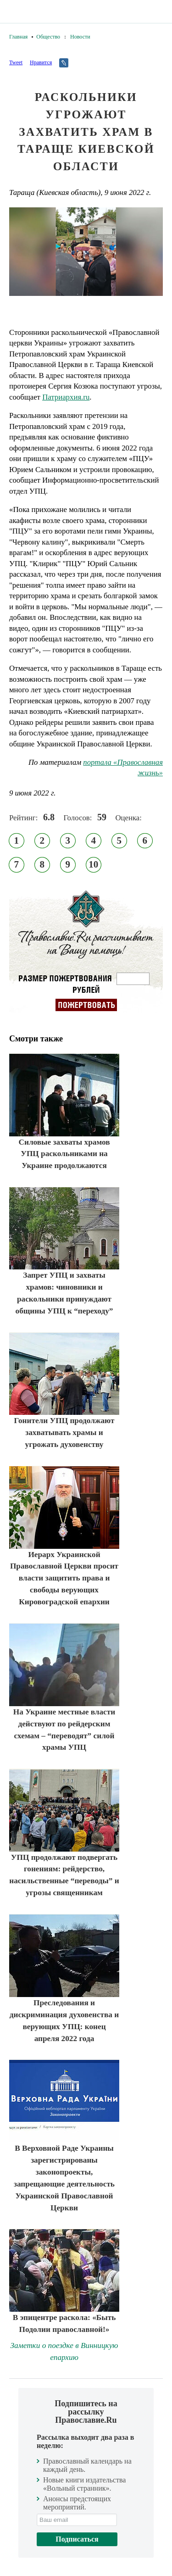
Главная (18, 36)
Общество (48, 36)
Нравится (41, 62)
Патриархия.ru (65, 397)
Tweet (15, 62)
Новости (80, 36)
